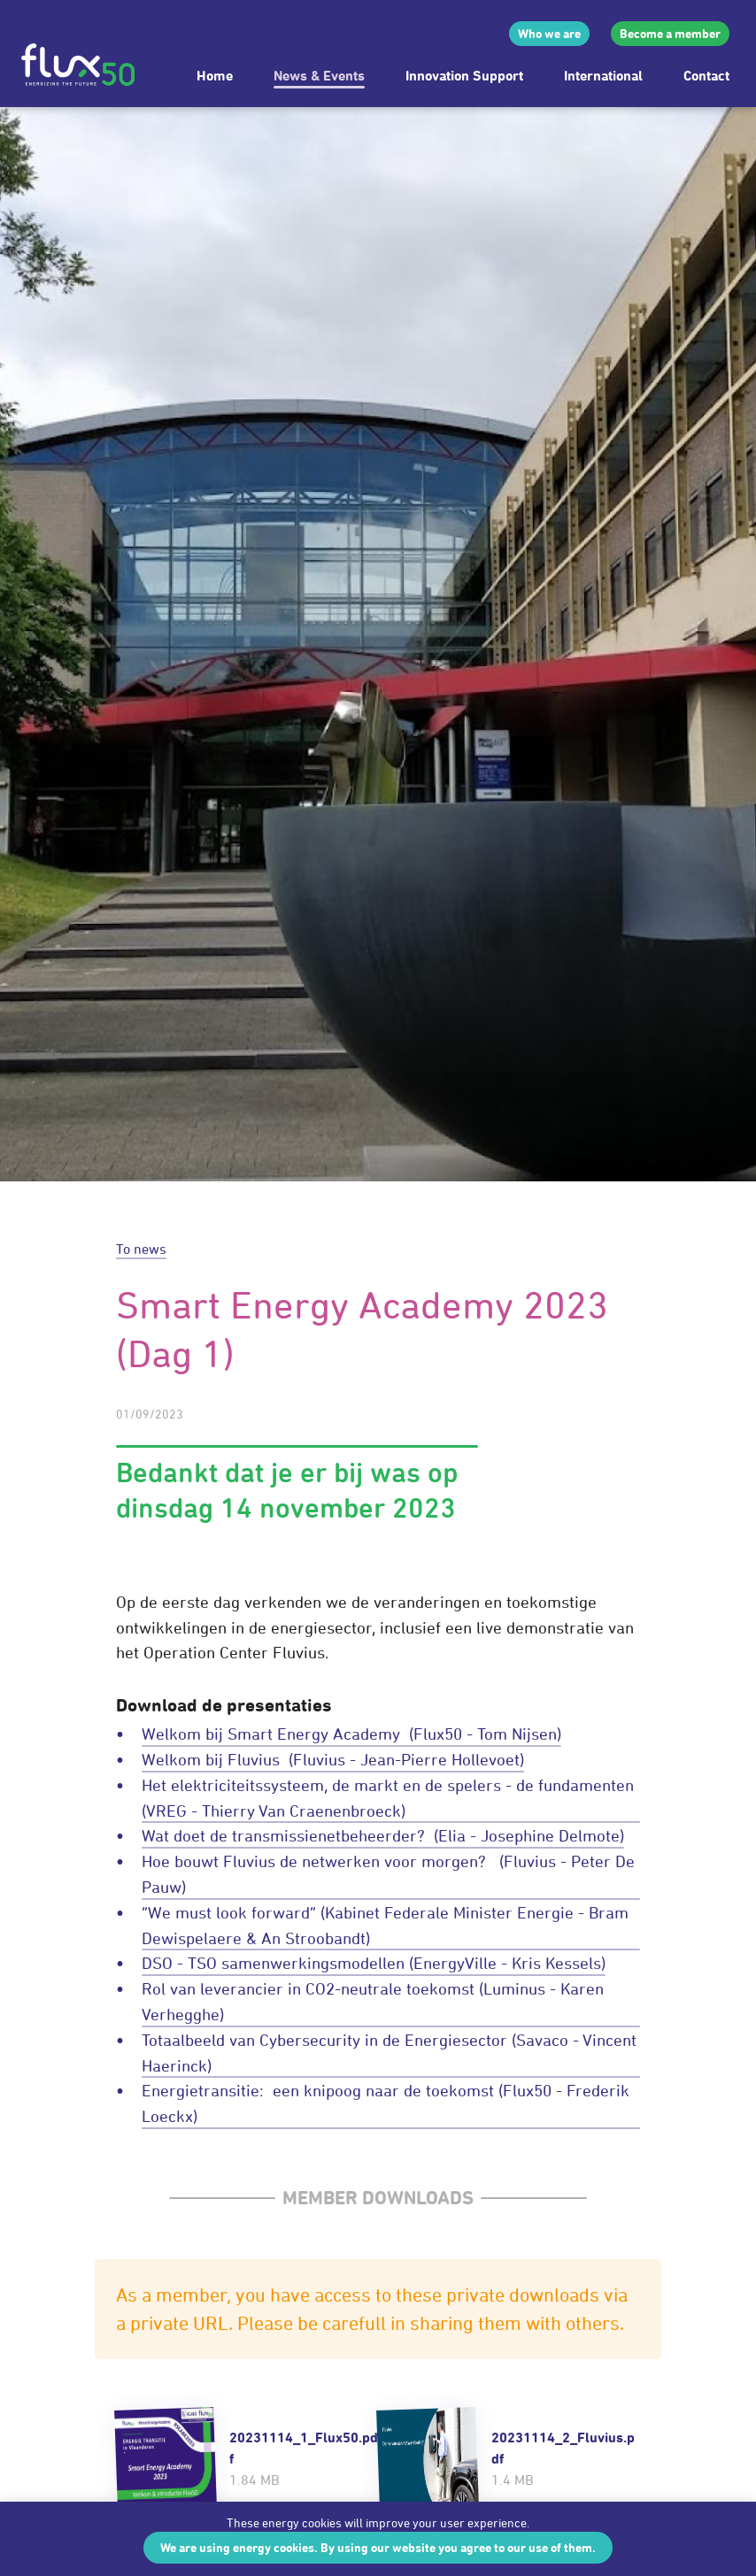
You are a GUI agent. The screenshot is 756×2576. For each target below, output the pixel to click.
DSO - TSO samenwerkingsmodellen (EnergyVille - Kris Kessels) (374, 1962)
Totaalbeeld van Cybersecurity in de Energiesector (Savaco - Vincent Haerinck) (389, 2052)
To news (141, 1249)
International (603, 75)
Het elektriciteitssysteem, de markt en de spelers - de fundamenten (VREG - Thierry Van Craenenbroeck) (390, 1797)
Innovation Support (464, 75)
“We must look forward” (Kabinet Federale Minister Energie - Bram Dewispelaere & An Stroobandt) (385, 1925)
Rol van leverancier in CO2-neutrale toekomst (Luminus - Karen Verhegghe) (373, 2001)
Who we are (549, 33)
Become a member (670, 33)
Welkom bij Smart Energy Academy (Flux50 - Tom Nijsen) (351, 1733)
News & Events (319, 75)
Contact (706, 75)
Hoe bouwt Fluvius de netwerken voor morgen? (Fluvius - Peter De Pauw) (388, 1873)
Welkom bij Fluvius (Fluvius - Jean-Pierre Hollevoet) (333, 1759)
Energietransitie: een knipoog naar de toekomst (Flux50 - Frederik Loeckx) (385, 2103)
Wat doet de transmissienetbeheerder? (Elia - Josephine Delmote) (383, 1835)
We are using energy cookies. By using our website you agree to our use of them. (378, 2547)
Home (215, 75)
